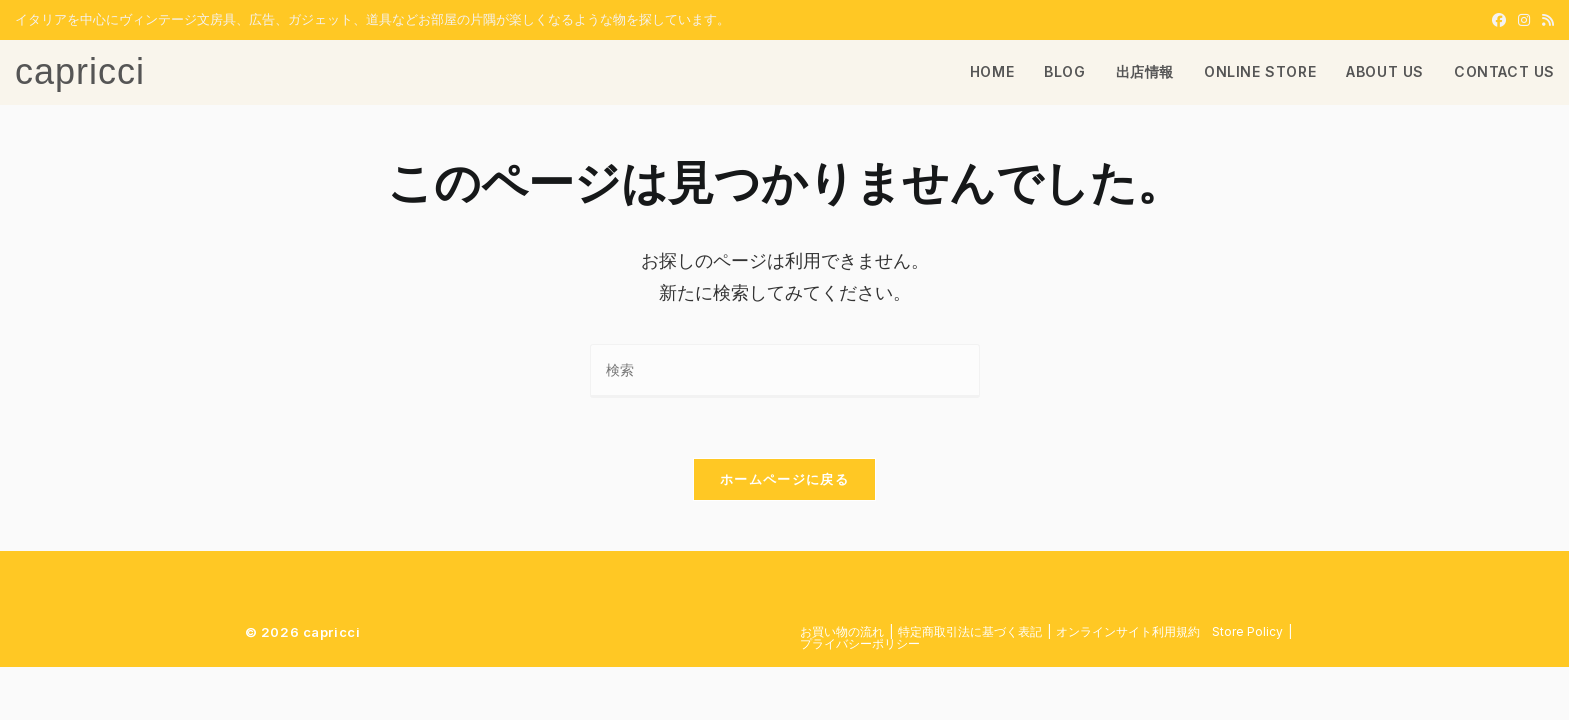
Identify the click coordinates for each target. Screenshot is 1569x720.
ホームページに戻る (784, 479)
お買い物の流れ (842, 631)
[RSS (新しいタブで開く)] (1545, 20)
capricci (80, 71)
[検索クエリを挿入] (785, 370)
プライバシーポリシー (860, 643)
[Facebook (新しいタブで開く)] (1499, 20)
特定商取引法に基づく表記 (970, 631)
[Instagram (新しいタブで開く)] (1524, 20)
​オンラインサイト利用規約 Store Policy (1169, 631)
